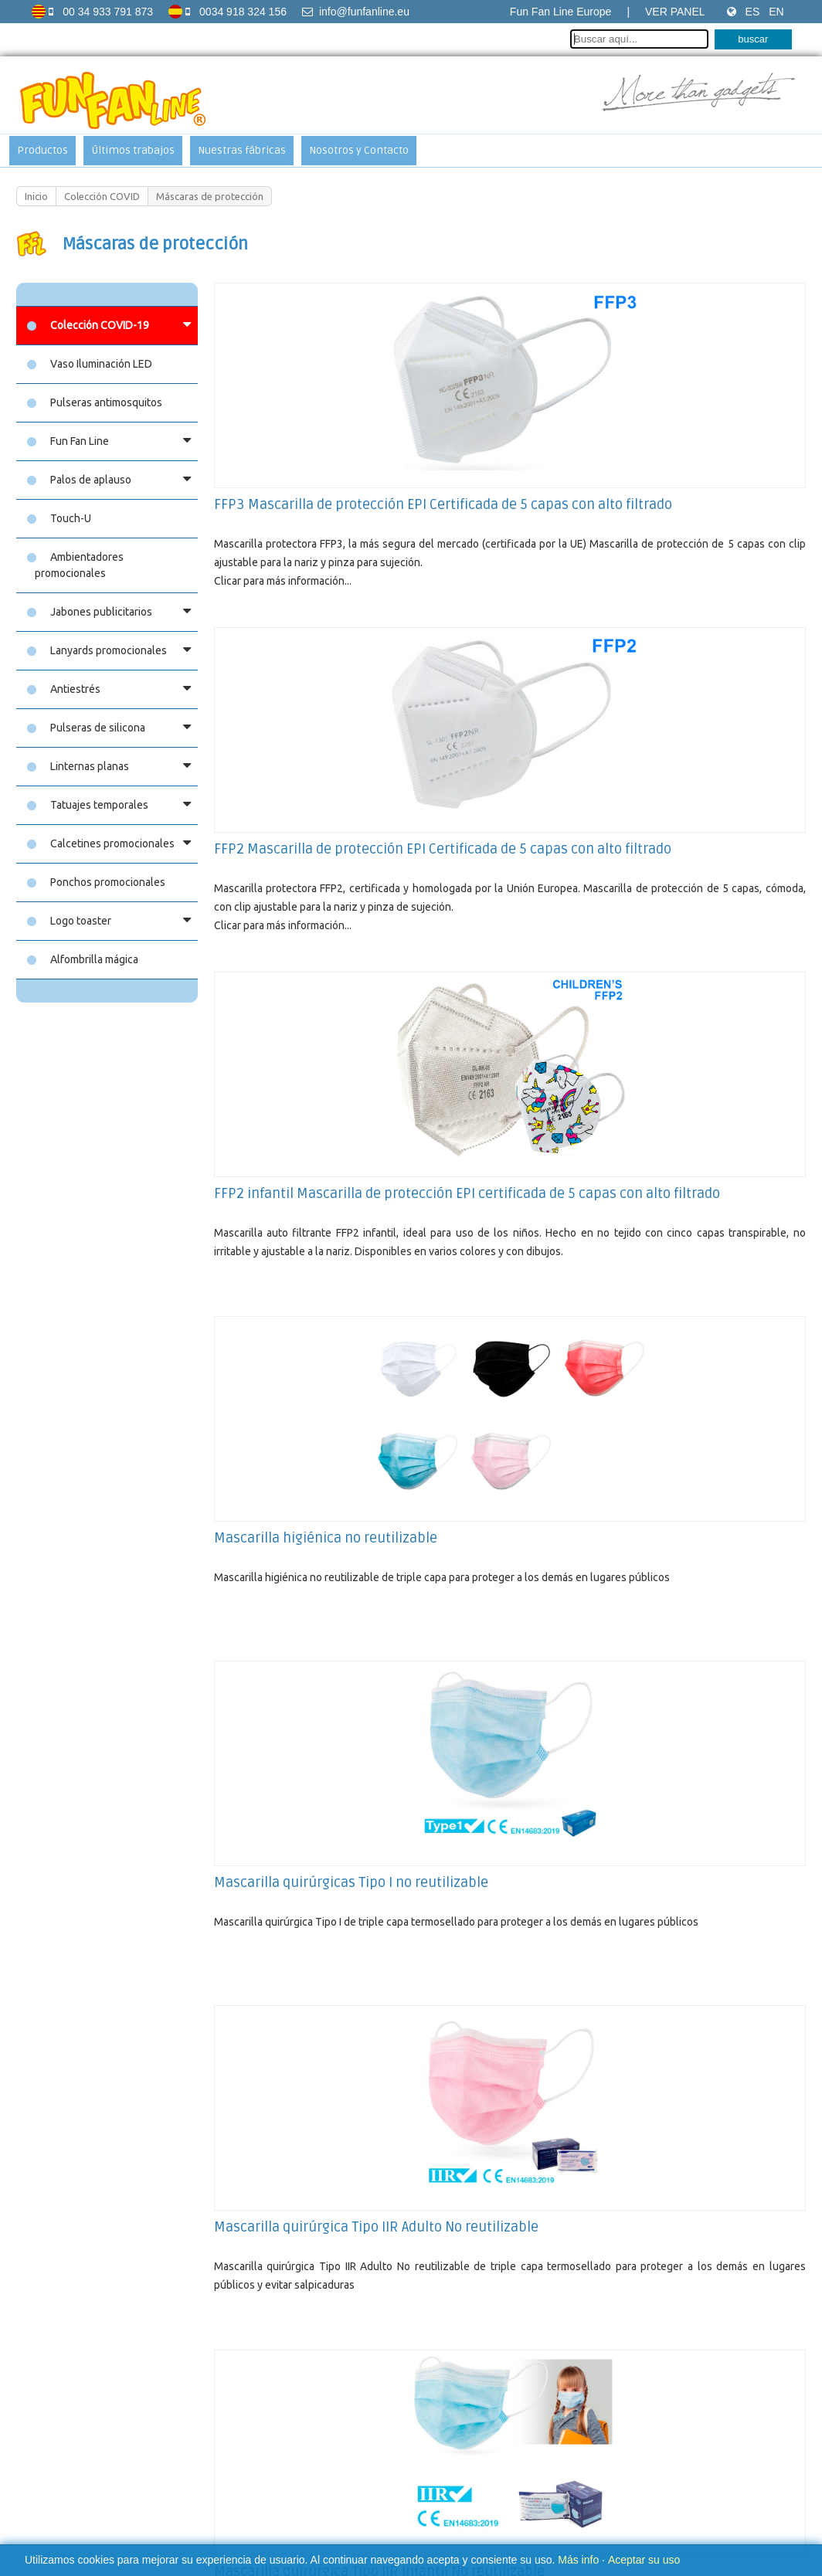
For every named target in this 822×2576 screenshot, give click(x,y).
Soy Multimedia (537, 2508)
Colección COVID (102, 196)
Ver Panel (675, 11)
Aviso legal (275, 2465)
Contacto (445, 2465)
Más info (578, 2560)
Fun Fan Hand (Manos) (281, 2296)
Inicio (36, 196)
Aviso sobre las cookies (362, 2465)
